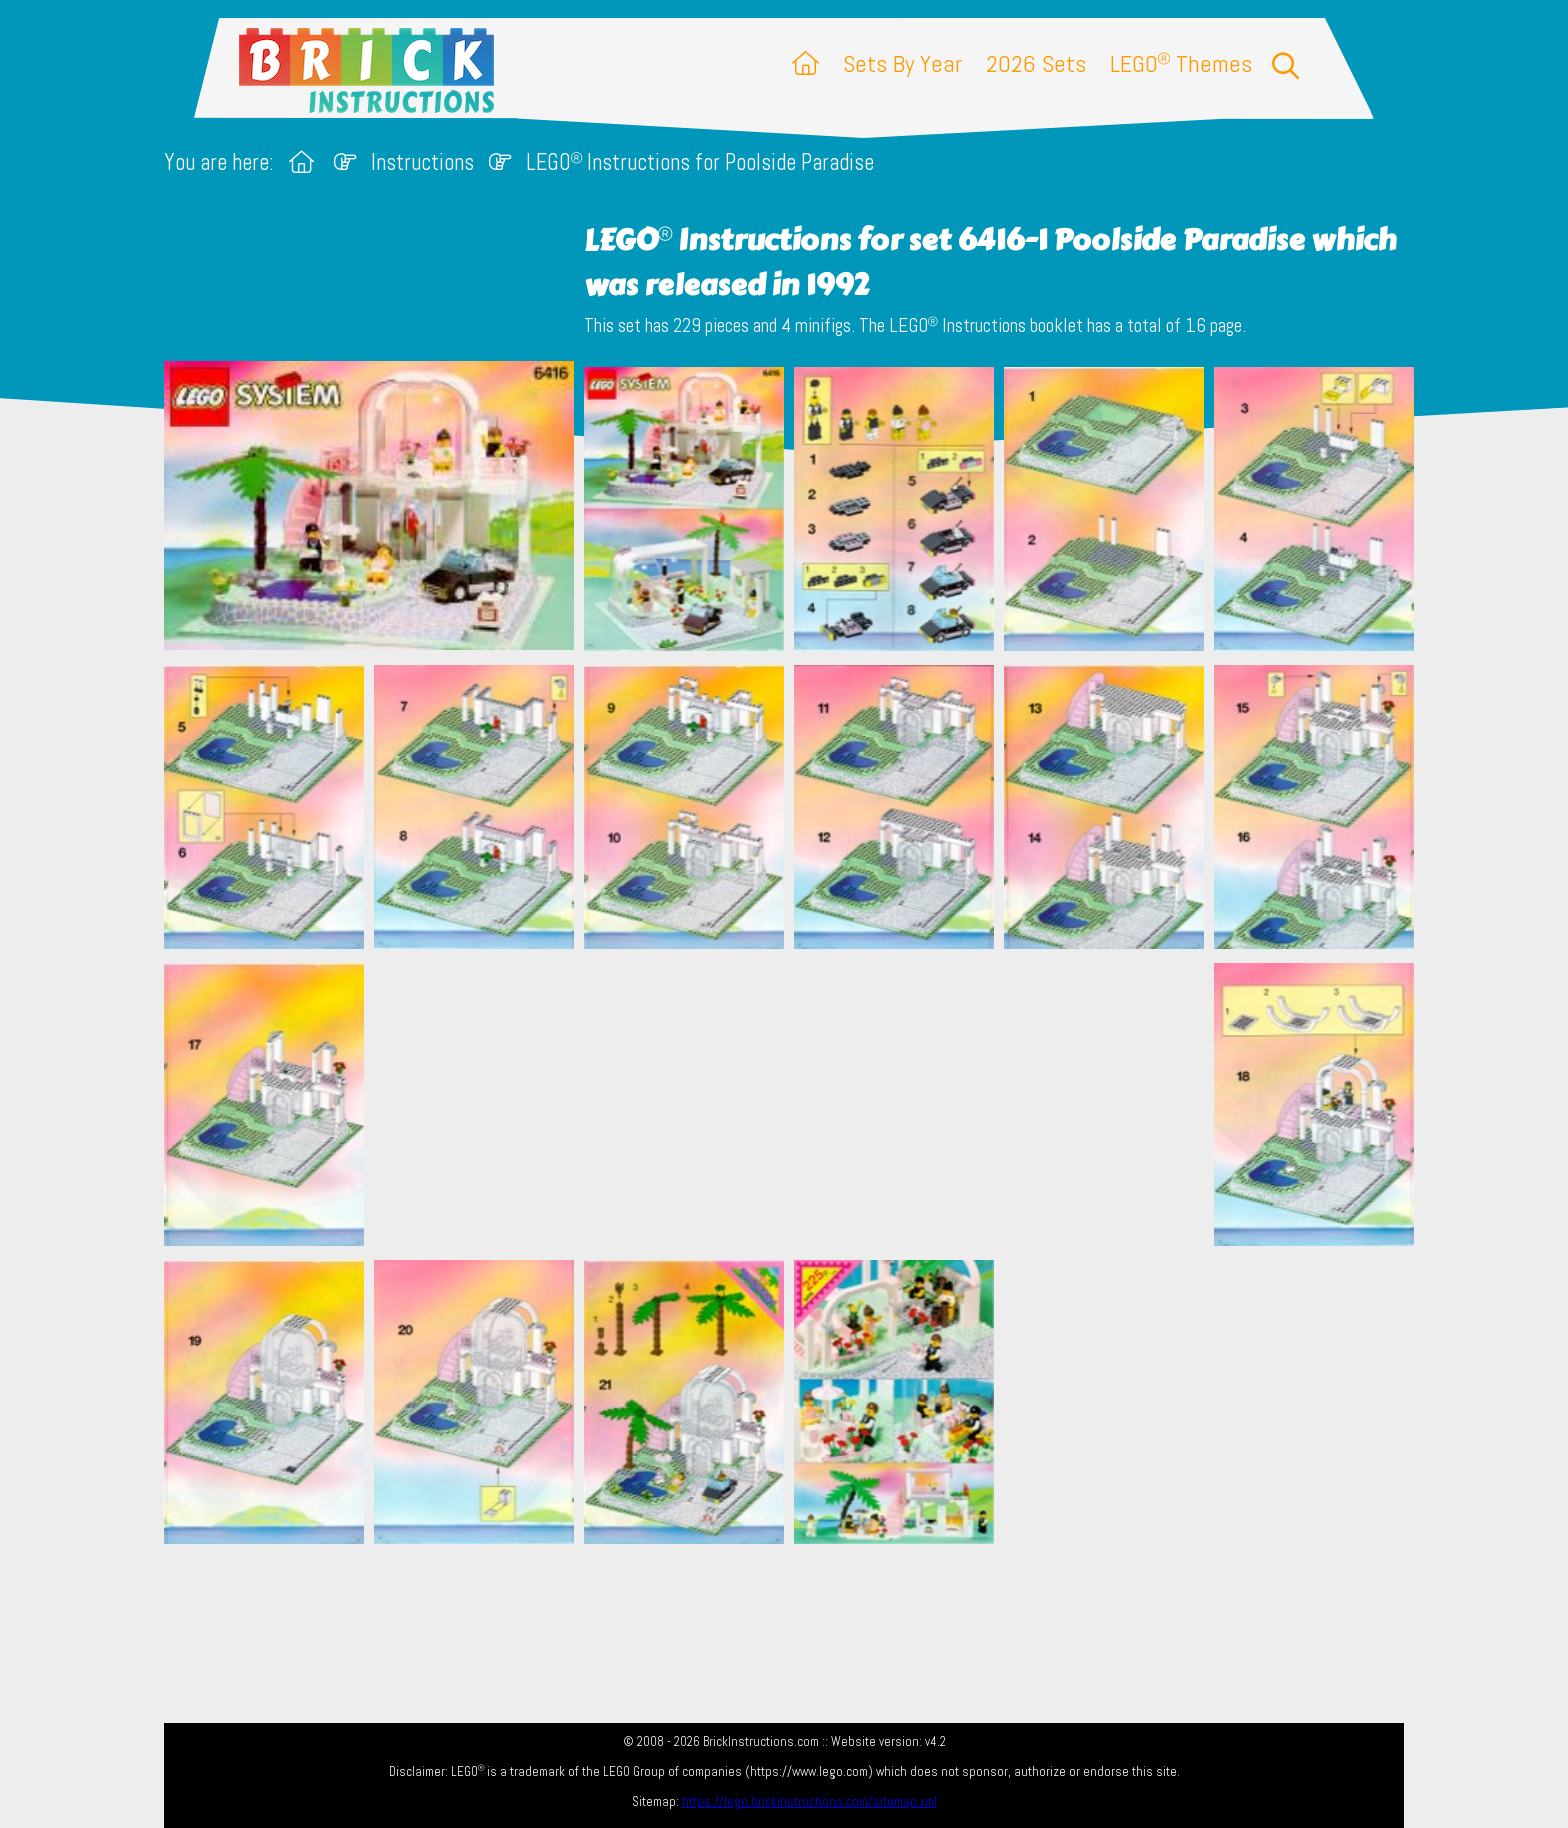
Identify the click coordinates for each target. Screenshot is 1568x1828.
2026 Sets (1036, 63)
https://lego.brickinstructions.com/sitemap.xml (809, 1801)
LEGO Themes (1181, 63)
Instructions (422, 162)
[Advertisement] (794, 1104)
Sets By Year (902, 63)
